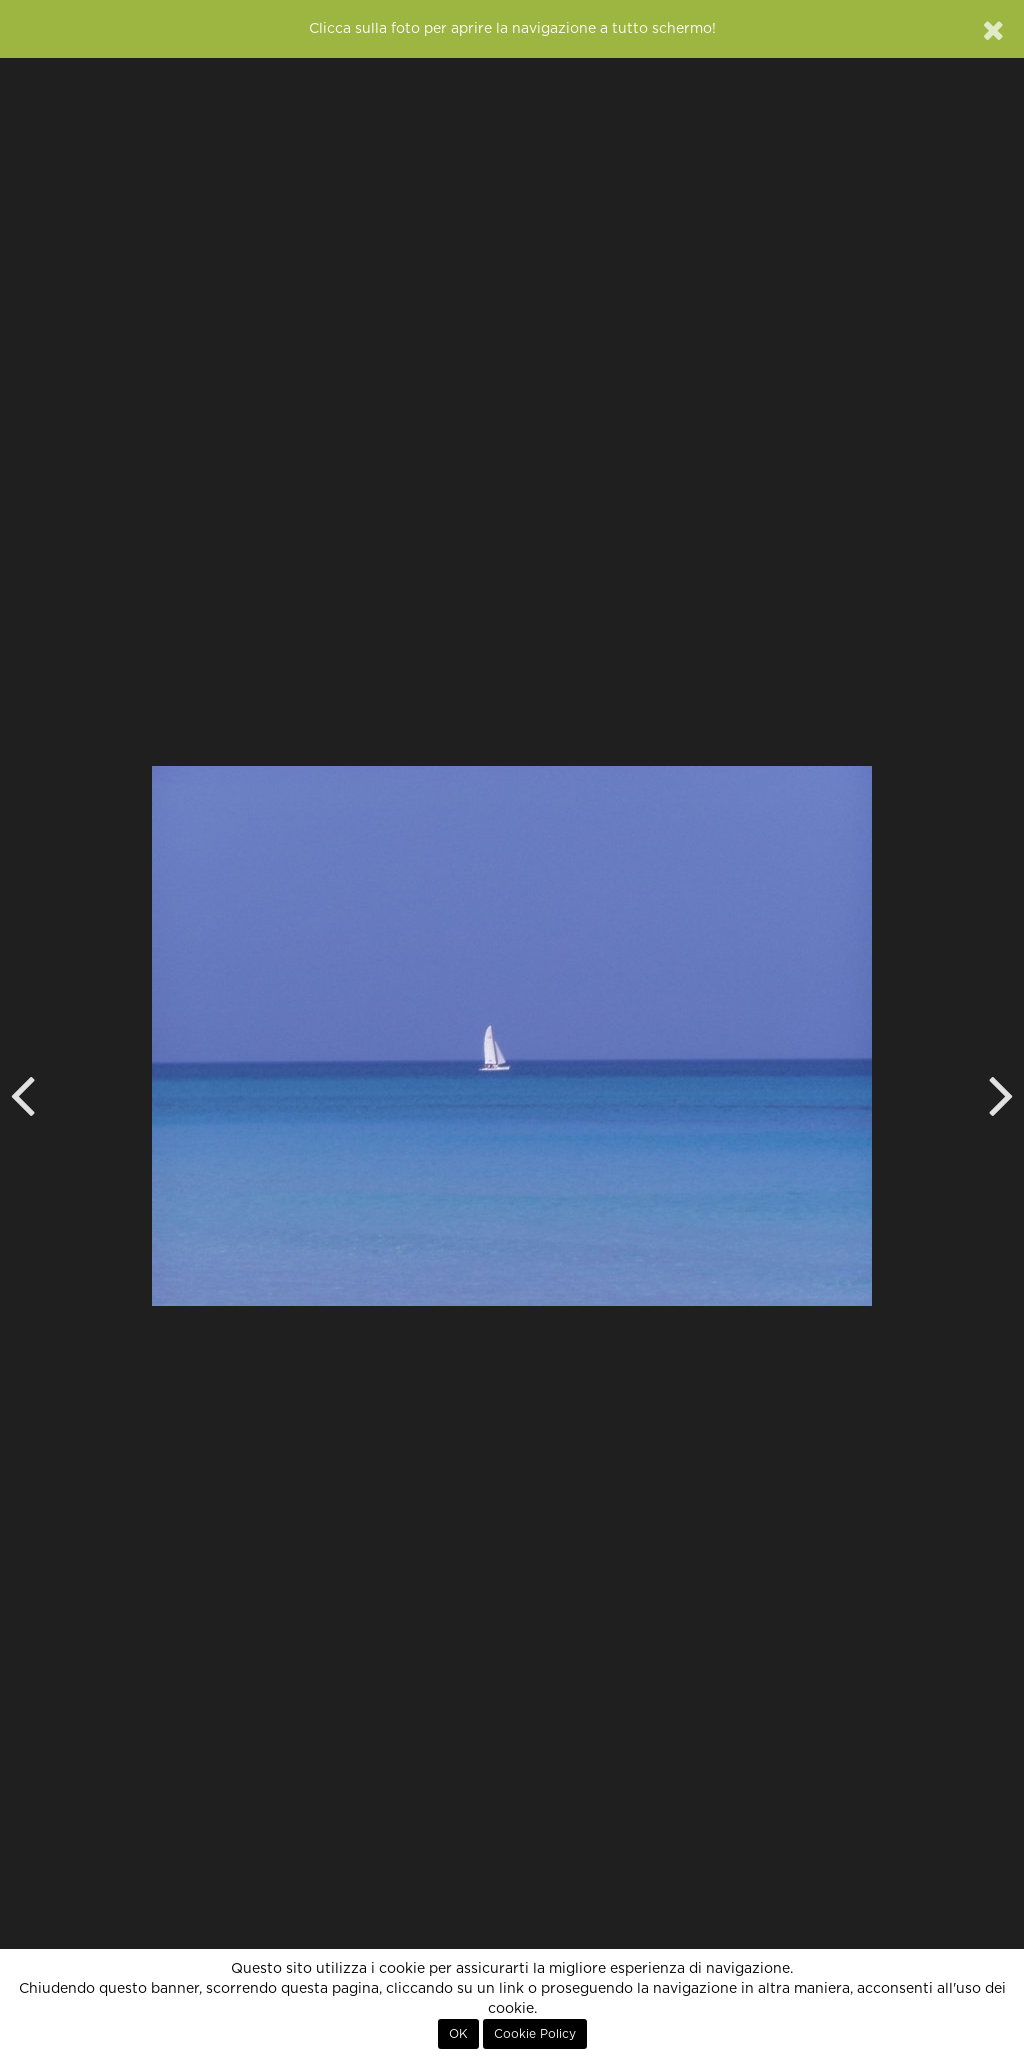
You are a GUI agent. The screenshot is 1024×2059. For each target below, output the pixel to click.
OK (458, 2034)
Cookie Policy (535, 2034)
